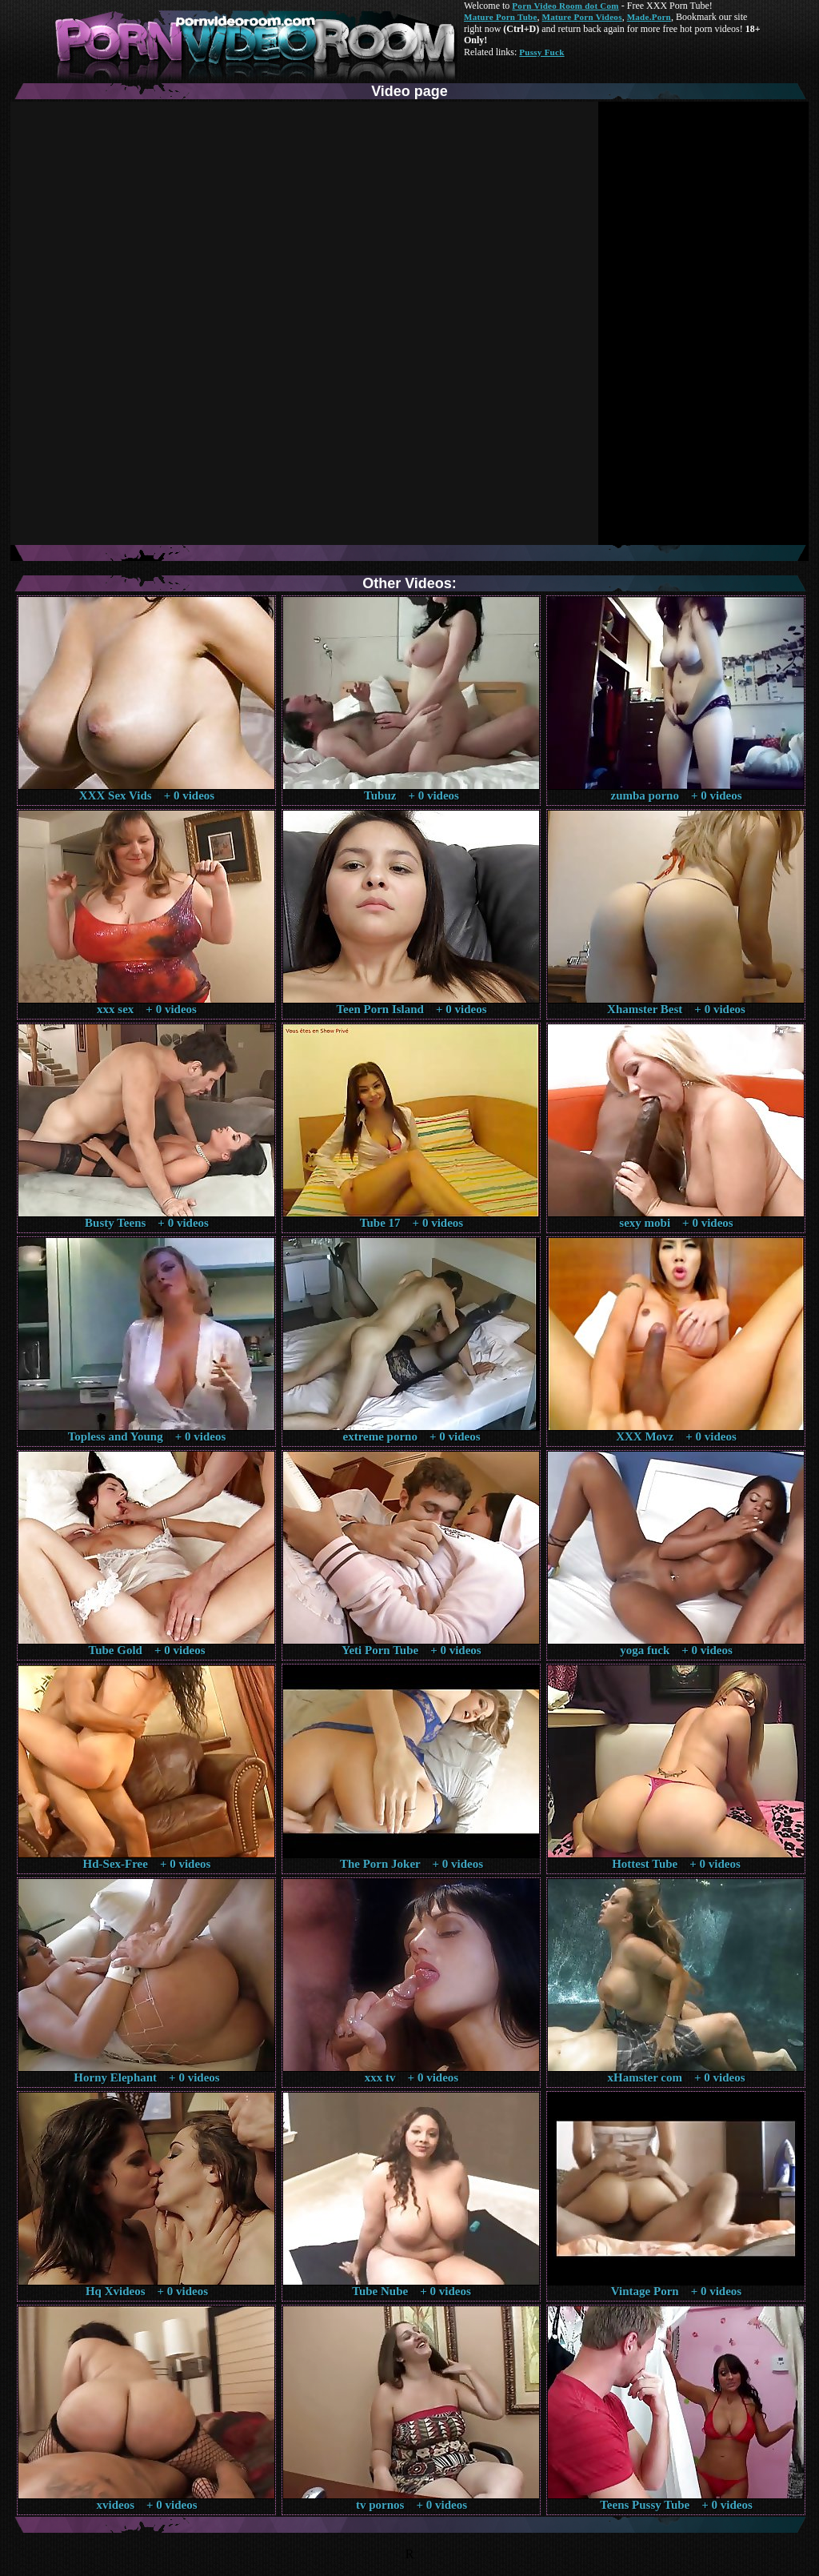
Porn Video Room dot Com (565, 5)
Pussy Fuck (541, 52)
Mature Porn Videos (582, 17)
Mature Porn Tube (500, 17)
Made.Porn (649, 17)
